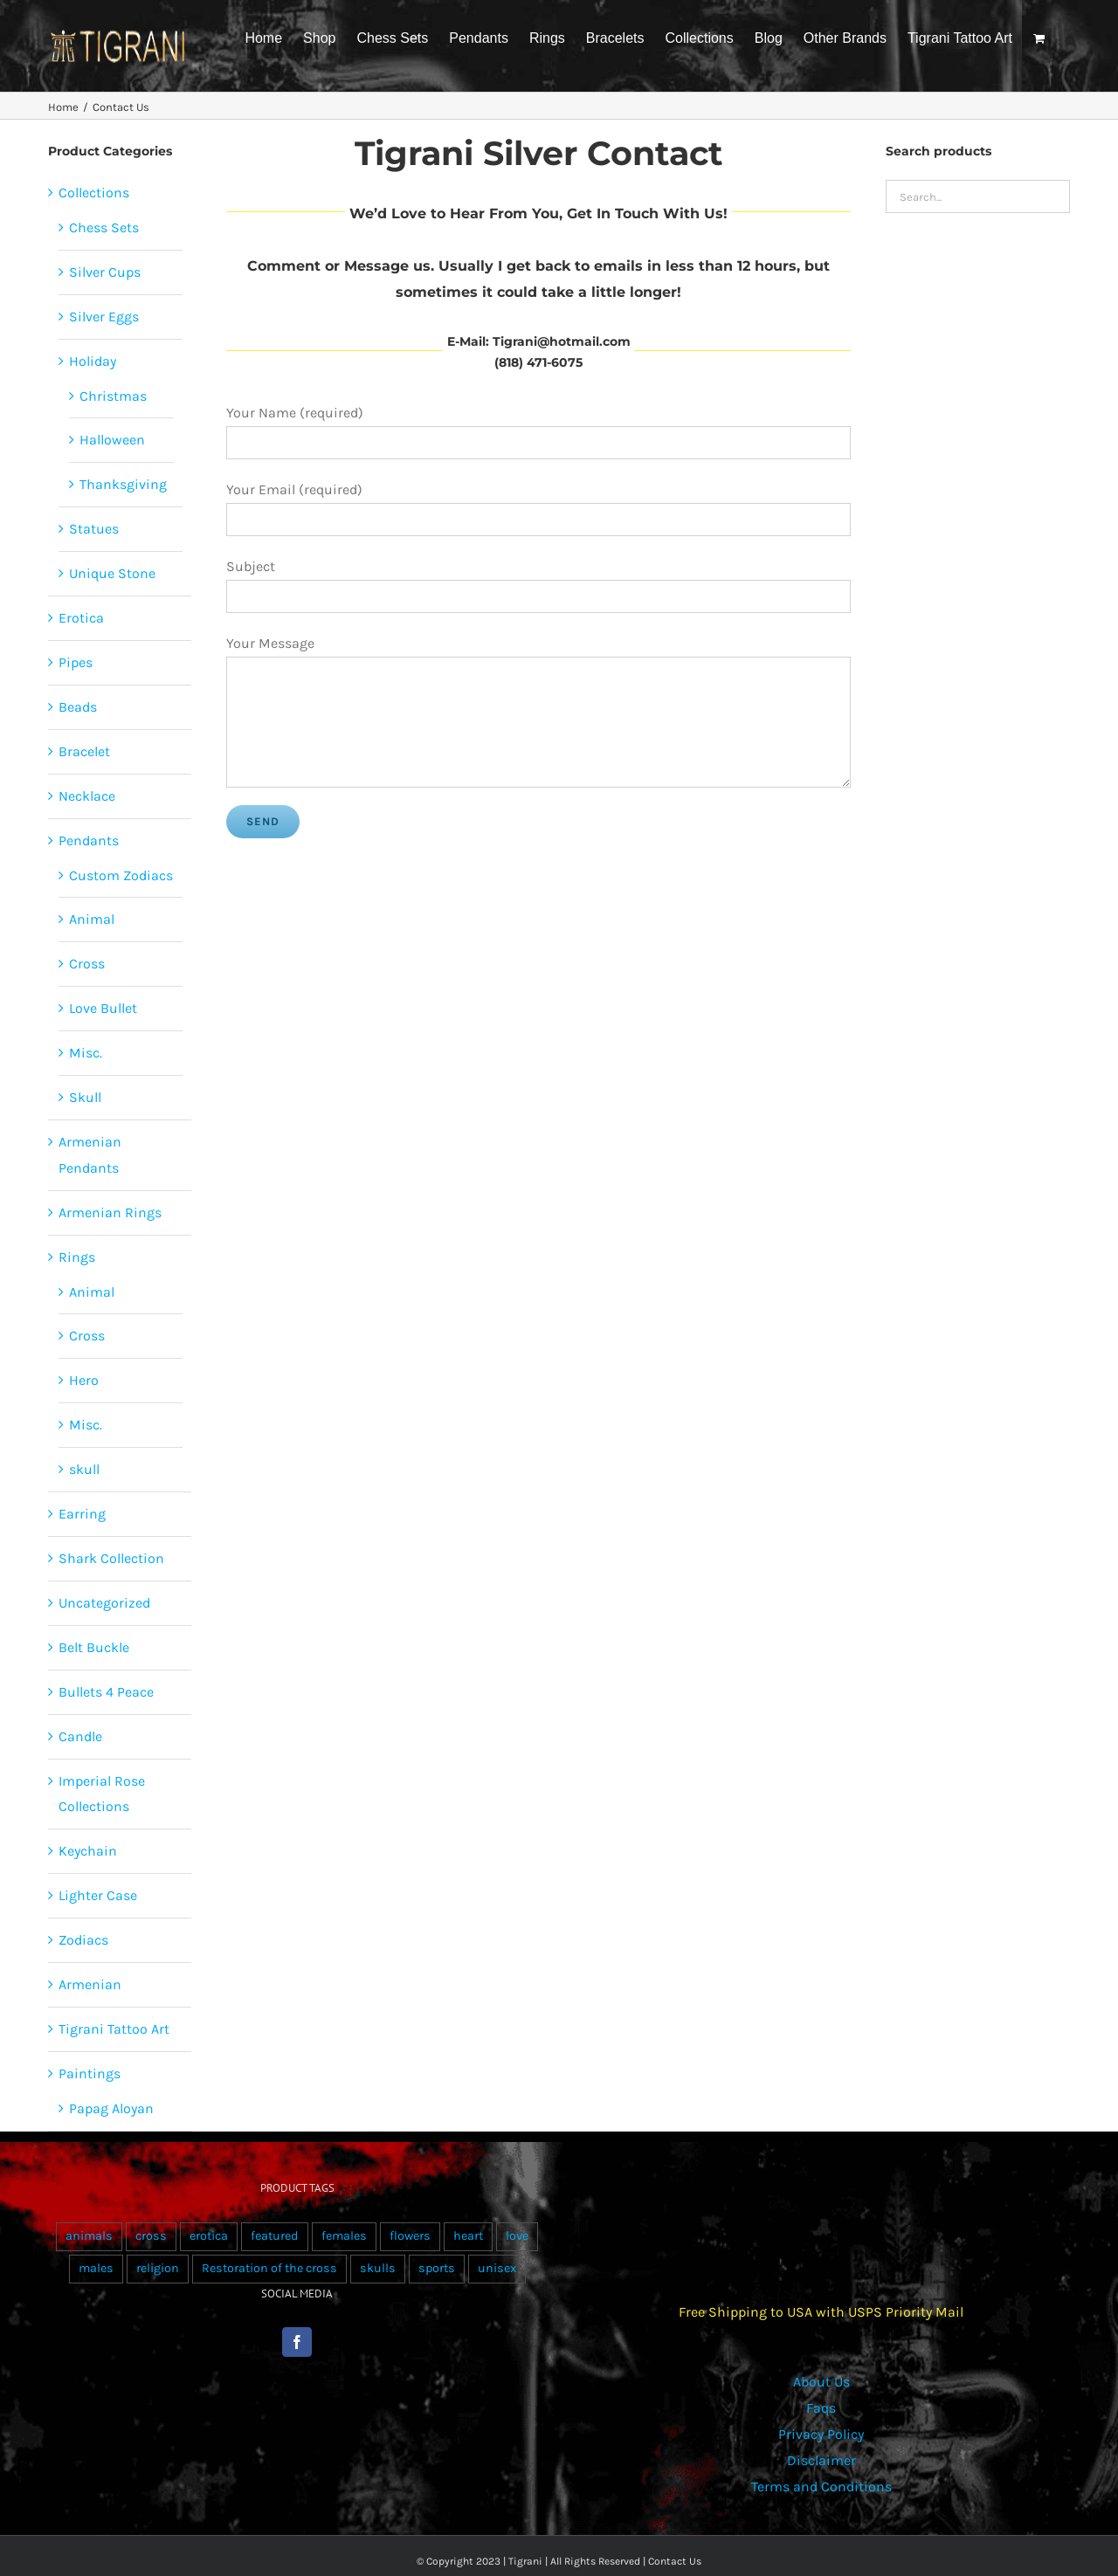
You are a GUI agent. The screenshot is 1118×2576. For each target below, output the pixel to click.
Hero (84, 1380)
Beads (78, 707)
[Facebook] (297, 2342)
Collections (94, 192)
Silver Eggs (104, 316)
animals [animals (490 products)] (89, 2235)
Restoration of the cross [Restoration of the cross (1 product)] (269, 2268)
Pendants (89, 840)
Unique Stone (112, 573)
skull (84, 1469)
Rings (77, 1257)
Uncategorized (104, 1603)
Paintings (90, 2073)
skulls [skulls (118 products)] (378, 2268)
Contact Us (674, 2561)
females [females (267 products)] (344, 2235)
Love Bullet (103, 1008)
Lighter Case (98, 1895)
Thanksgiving (123, 484)
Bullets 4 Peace (106, 1692)
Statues (94, 528)
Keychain (88, 1850)
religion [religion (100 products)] (157, 2268)
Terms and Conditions (821, 2486)
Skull (85, 1097)
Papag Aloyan (111, 2108)
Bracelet (84, 751)
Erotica (81, 618)
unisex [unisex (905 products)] (497, 2268)
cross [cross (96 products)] (151, 2235)
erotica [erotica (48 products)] (209, 2235)
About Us (821, 2381)
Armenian (90, 1984)
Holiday (92, 361)
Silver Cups (105, 272)
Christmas (113, 396)
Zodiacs (83, 1940)
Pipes (76, 662)
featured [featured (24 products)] (275, 2235)
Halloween (112, 439)
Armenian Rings (110, 1212)
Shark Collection (111, 1558)
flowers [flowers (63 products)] (410, 2235)
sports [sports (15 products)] (436, 2268)
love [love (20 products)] (517, 2235)
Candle (80, 1736)
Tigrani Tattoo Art (114, 2029)
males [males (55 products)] (96, 2268)
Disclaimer (821, 2460)
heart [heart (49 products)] (468, 2235)
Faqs (821, 2408)
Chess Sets (104, 227)
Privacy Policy (821, 2434)
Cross (87, 963)
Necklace (87, 796)
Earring (82, 1513)
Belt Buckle (94, 1647)
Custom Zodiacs (121, 875)
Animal (91, 919)
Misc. (85, 1052)
